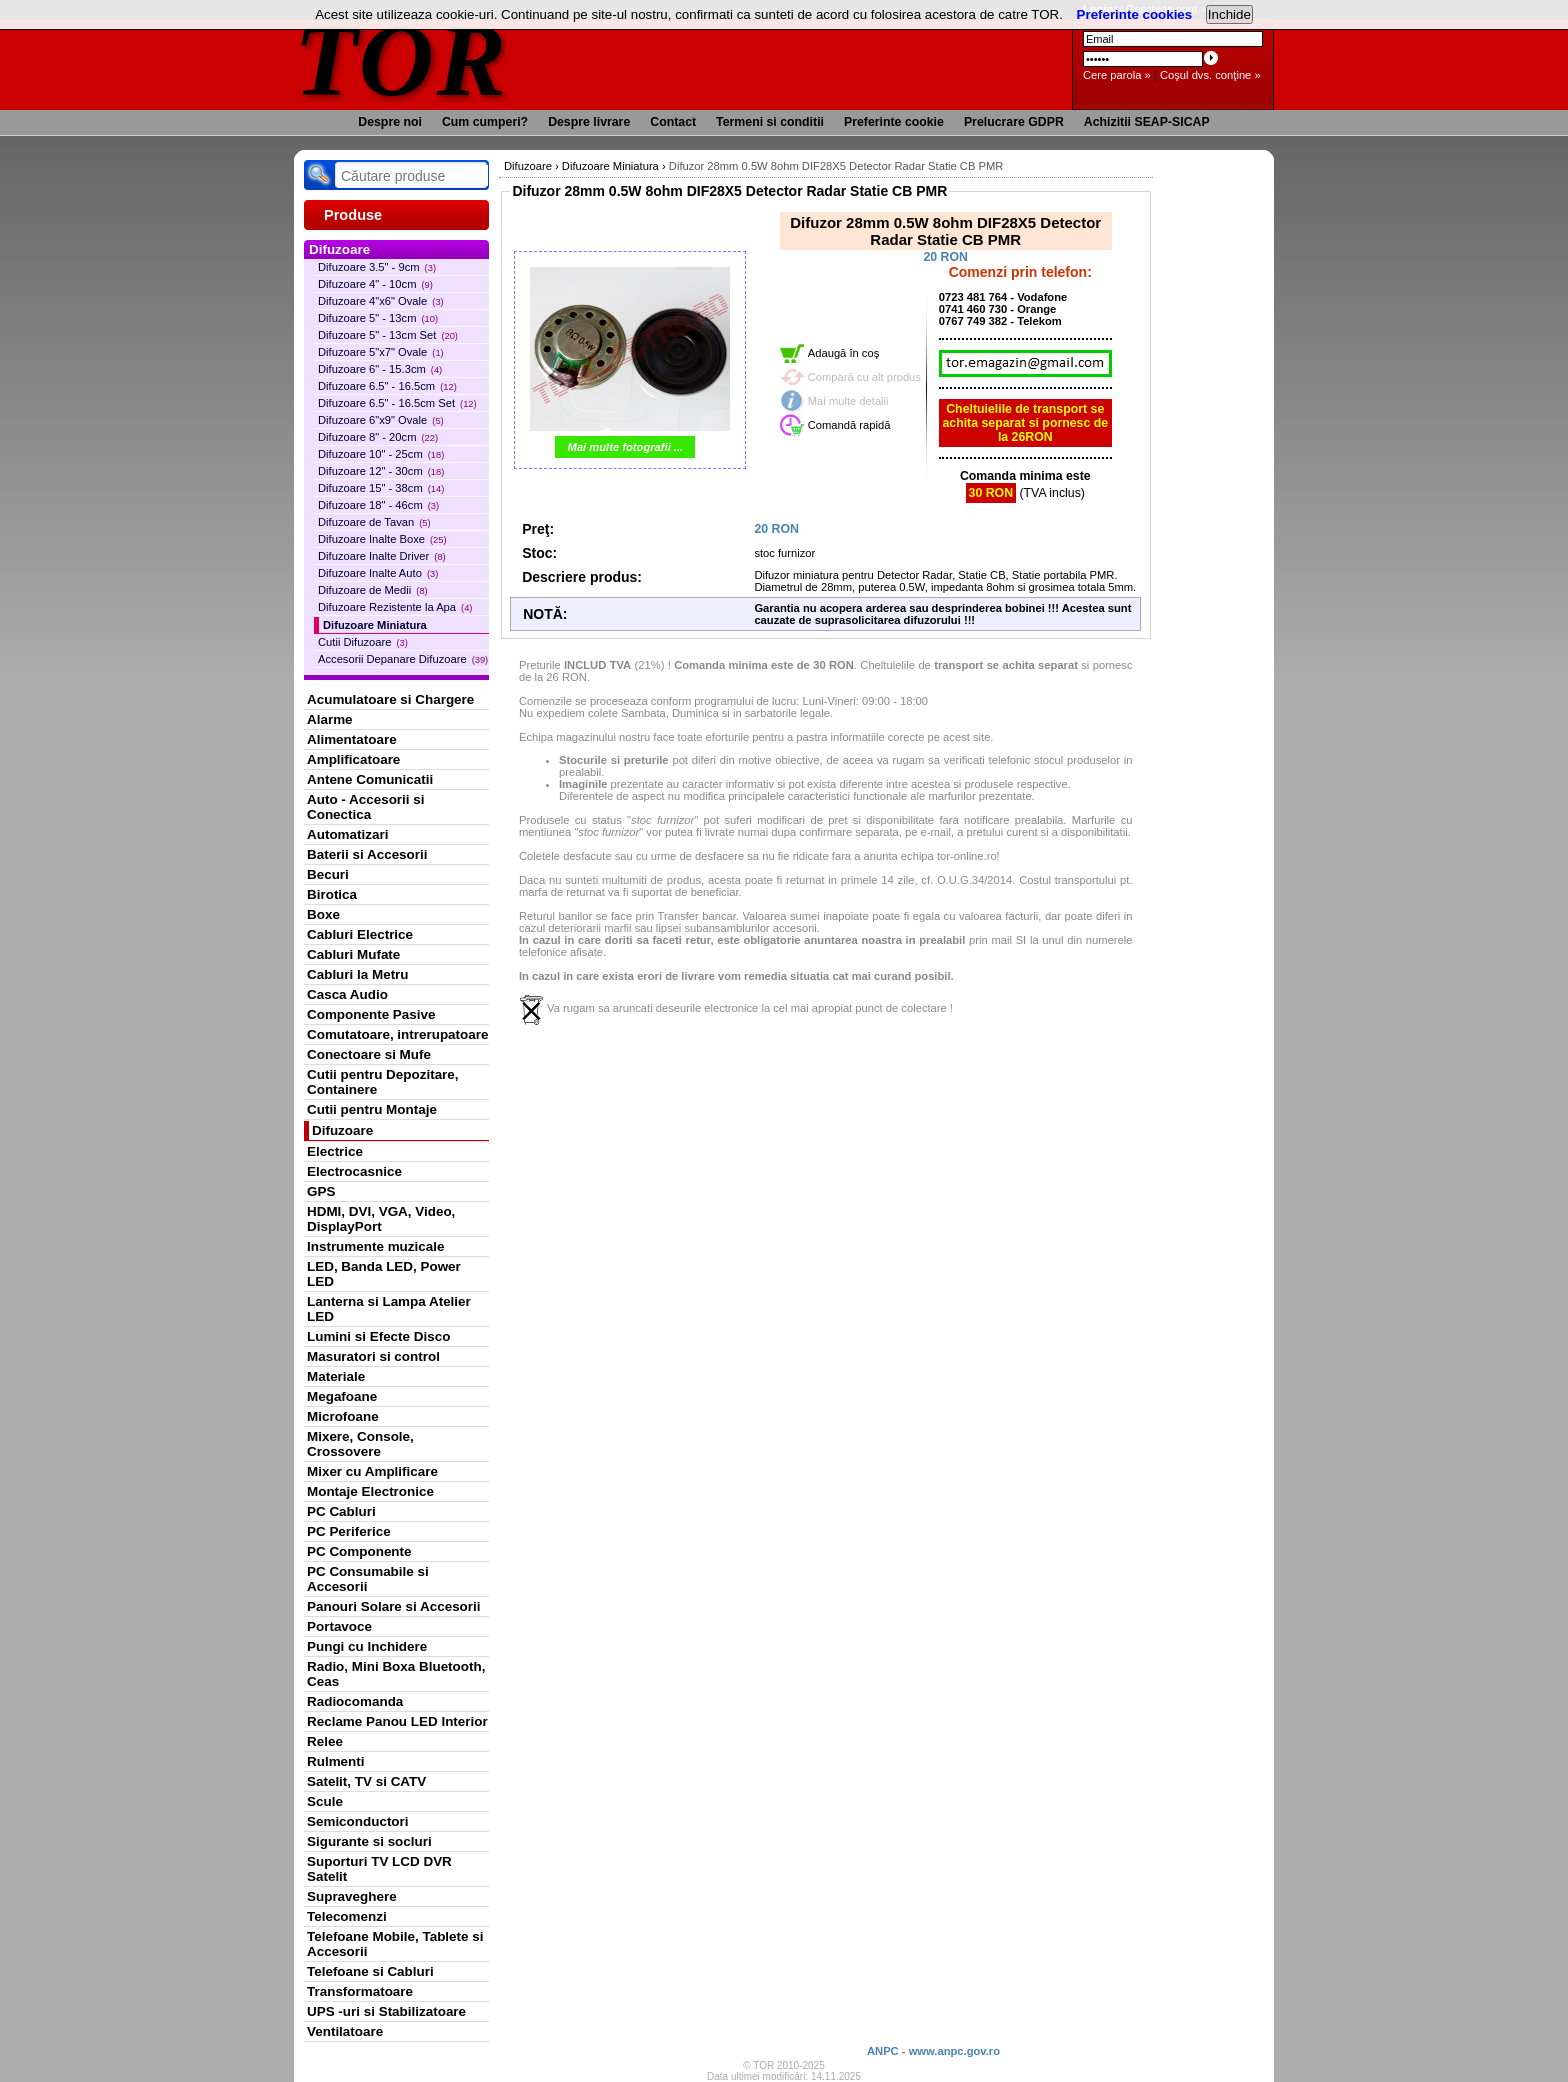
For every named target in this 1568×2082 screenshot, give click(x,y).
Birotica (332, 894)
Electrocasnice (354, 1171)
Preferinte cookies (1135, 14)
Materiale (336, 1376)
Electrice (335, 1151)
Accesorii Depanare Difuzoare (403, 659)
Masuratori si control (373, 1356)
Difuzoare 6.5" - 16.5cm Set (397, 403)
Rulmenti (335, 1761)
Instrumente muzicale (375, 1246)
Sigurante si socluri (369, 1841)
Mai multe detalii (848, 401)
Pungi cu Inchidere (367, 1646)
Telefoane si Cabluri (370, 1971)
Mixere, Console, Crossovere (360, 1444)
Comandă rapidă (849, 425)
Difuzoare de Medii (373, 590)
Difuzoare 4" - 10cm (375, 284)
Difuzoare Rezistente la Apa (395, 607)
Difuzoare (342, 1130)
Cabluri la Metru (358, 974)
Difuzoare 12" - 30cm (381, 471)
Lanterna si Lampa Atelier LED (389, 1309)
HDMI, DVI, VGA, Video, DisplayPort (381, 1219)
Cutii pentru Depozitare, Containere (383, 1082)
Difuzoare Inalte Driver (382, 556)
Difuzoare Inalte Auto (378, 573)
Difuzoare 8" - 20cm (378, 437)
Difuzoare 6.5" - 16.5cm (387, 386)
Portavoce (339, 1626)
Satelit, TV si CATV (366, 1781)
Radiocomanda (355, 1701)
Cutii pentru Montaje (372, 1109)
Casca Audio (347, 994)
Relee (325, 1741)
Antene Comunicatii (370, 779)
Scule (325, 1801)
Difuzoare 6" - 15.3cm (380, 369)
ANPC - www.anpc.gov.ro (933, 2051)
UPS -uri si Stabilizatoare (386, 2011)
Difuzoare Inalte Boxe (382, 539)
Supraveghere (352, 1896)
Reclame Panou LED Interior (397, 1721)
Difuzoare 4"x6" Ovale (381, 301)
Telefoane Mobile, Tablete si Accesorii (395, 1944)
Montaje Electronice (370, 1491)
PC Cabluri (341, 1511)
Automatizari (347, 834)
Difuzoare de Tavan (374, 522)
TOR (401, 59)
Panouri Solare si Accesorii (394, 1606)
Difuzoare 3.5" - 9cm (377, 267)
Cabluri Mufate (353, 954)
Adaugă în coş (844, 353)
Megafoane (342, 1396)
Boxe (323, 914)
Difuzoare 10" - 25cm (381, 454)
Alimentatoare (352, 739)
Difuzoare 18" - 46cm (378, 505)
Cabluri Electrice (360, 934)
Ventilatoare (345, 2031)
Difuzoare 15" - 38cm (381, 488)
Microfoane (343, 1416)
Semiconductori (358, 1821)
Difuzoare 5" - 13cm (378, 318)
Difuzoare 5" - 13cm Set (388, 335)
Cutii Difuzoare (363, 642)
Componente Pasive (371, 1014)
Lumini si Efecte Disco (378, 1336)
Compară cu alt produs (864, 377)
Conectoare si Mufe (369, 1054)
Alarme (330, 719)
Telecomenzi (347, 1916)
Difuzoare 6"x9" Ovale (381, 420)
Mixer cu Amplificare (372, 1471)
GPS (321, 1191)
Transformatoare (360, 1991)
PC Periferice (349, 1531)
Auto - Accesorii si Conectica (365, 807)
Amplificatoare (353, 759)
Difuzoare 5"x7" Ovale (381, 352)
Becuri (328, 874)
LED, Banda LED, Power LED (384, 1274)
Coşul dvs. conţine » (1210, 75)
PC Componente (359, 1551)
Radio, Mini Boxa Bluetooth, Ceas (396, 1674)
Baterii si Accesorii (367, 854)
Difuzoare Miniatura (375, 625)
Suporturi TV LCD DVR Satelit (379, 1869)
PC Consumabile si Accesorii (368, 1579)
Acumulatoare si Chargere (390, 699)
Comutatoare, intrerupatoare (397, 1034)
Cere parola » (1117, 75)
